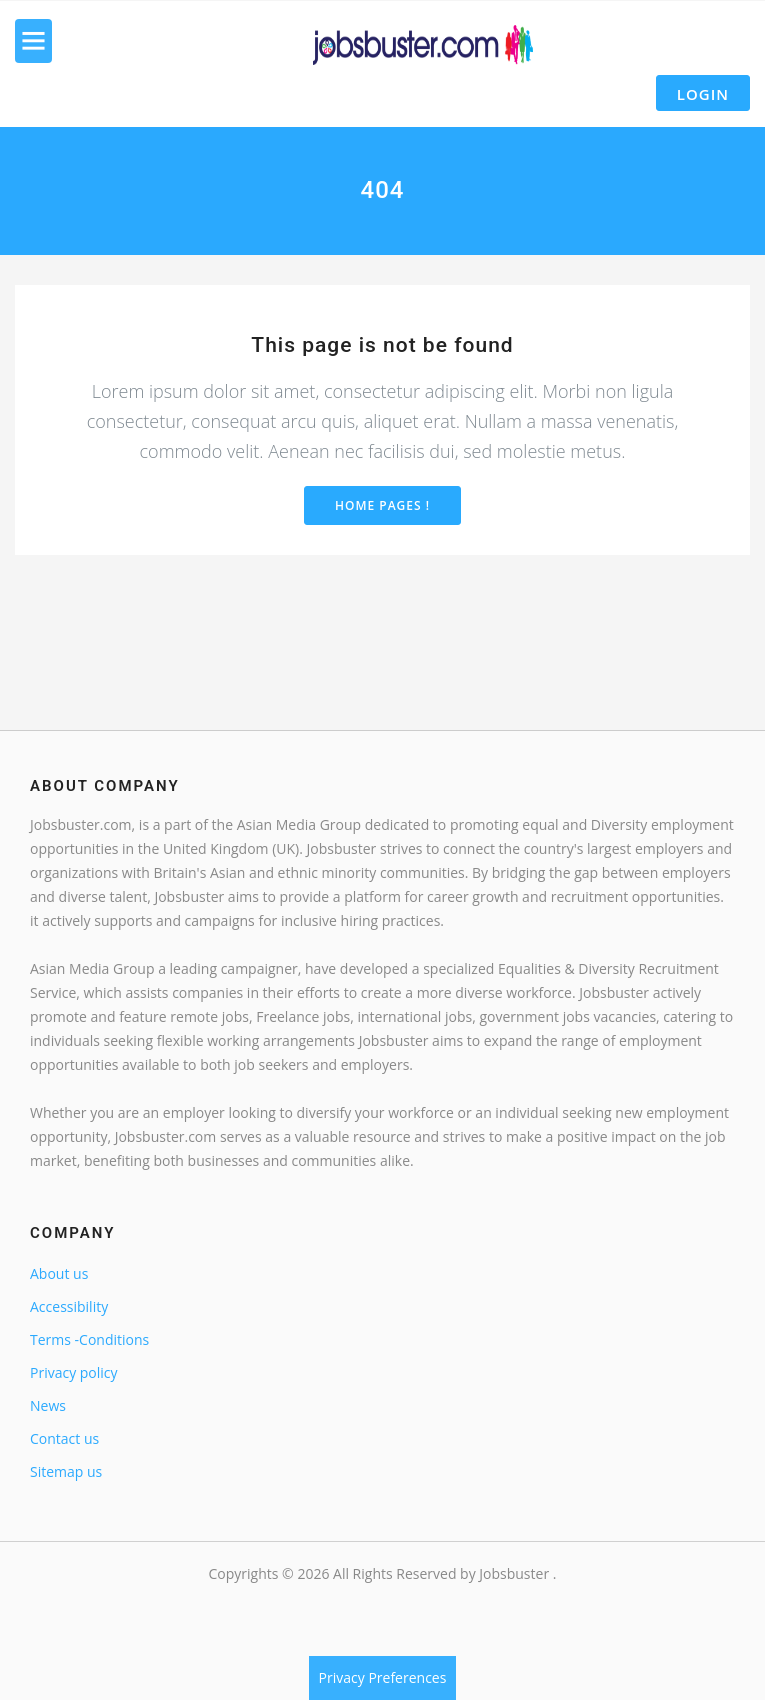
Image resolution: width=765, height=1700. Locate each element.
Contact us (64, 1438)
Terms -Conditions (89, 1339)
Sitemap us (66, 1471)
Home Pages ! (382, 505)
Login (703, 94)
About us (59, 1273)
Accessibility (69, 1306)
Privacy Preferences (383, 1677)
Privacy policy (74, 1372)
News (48, 1405)
